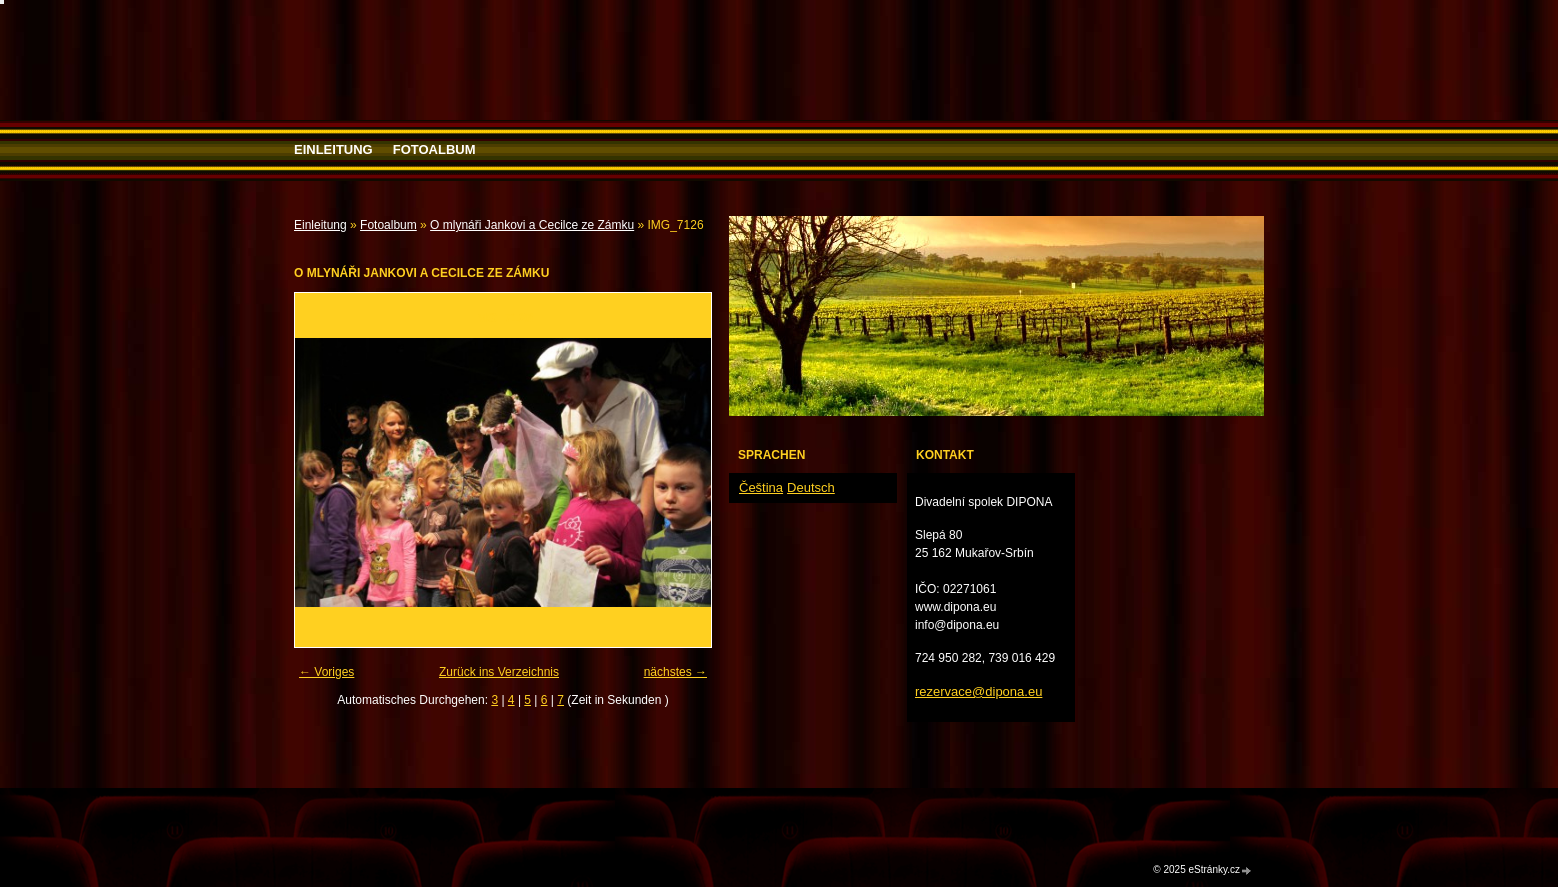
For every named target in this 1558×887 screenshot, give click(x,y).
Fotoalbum (434, 149)
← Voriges (326, 672)
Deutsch (811, 487)
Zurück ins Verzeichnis (499, 672)
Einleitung (333, 149)
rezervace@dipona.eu (978, 691)
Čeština (761, 487)
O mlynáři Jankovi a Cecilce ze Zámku (532, 225)
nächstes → (675, 672)
